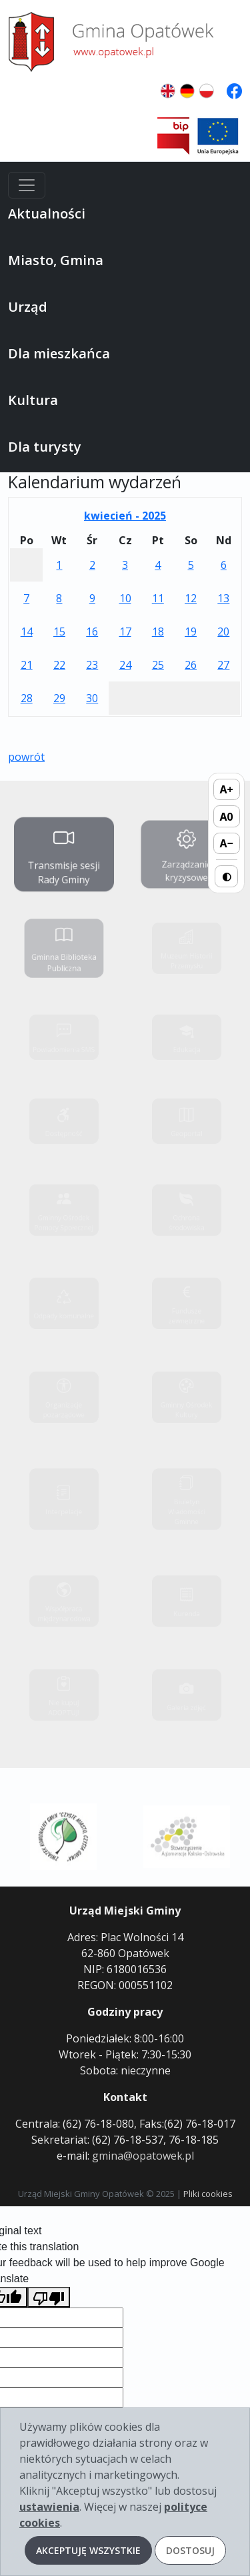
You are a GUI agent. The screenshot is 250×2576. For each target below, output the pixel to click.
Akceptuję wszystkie (88, 2550)
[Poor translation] (48, 2297)
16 (92, 631)
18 (158, 631)
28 (27, 698)
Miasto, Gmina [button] (55, 260)
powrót (26, 756)
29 (59, 698)
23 (92, 664)
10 (125, 598)
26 (191, 664)
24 (125, 664)
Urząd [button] (27, 307)
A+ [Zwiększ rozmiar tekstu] (226, 789)
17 (125, 631)
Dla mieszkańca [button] (59, 353)
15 (59, 631)
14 (27, 631)
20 (223, 631)
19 (191, 631)
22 (59, 664)
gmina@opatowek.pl (143, 2155)
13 (223, 598)
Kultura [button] (33, 400)
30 (92, 698)
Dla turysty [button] (44, 447)
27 (223, 664)
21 (27, 664)
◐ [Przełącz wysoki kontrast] (226, 876)
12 (191, 598)
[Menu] (26, 185)
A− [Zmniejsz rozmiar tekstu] (226, 843)
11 (158, 598)
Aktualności (46, 213)
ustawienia (49, 2506)
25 (158, 664)
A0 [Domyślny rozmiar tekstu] (226, 816)
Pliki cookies (208, 2194)
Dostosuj (190, 2550)
